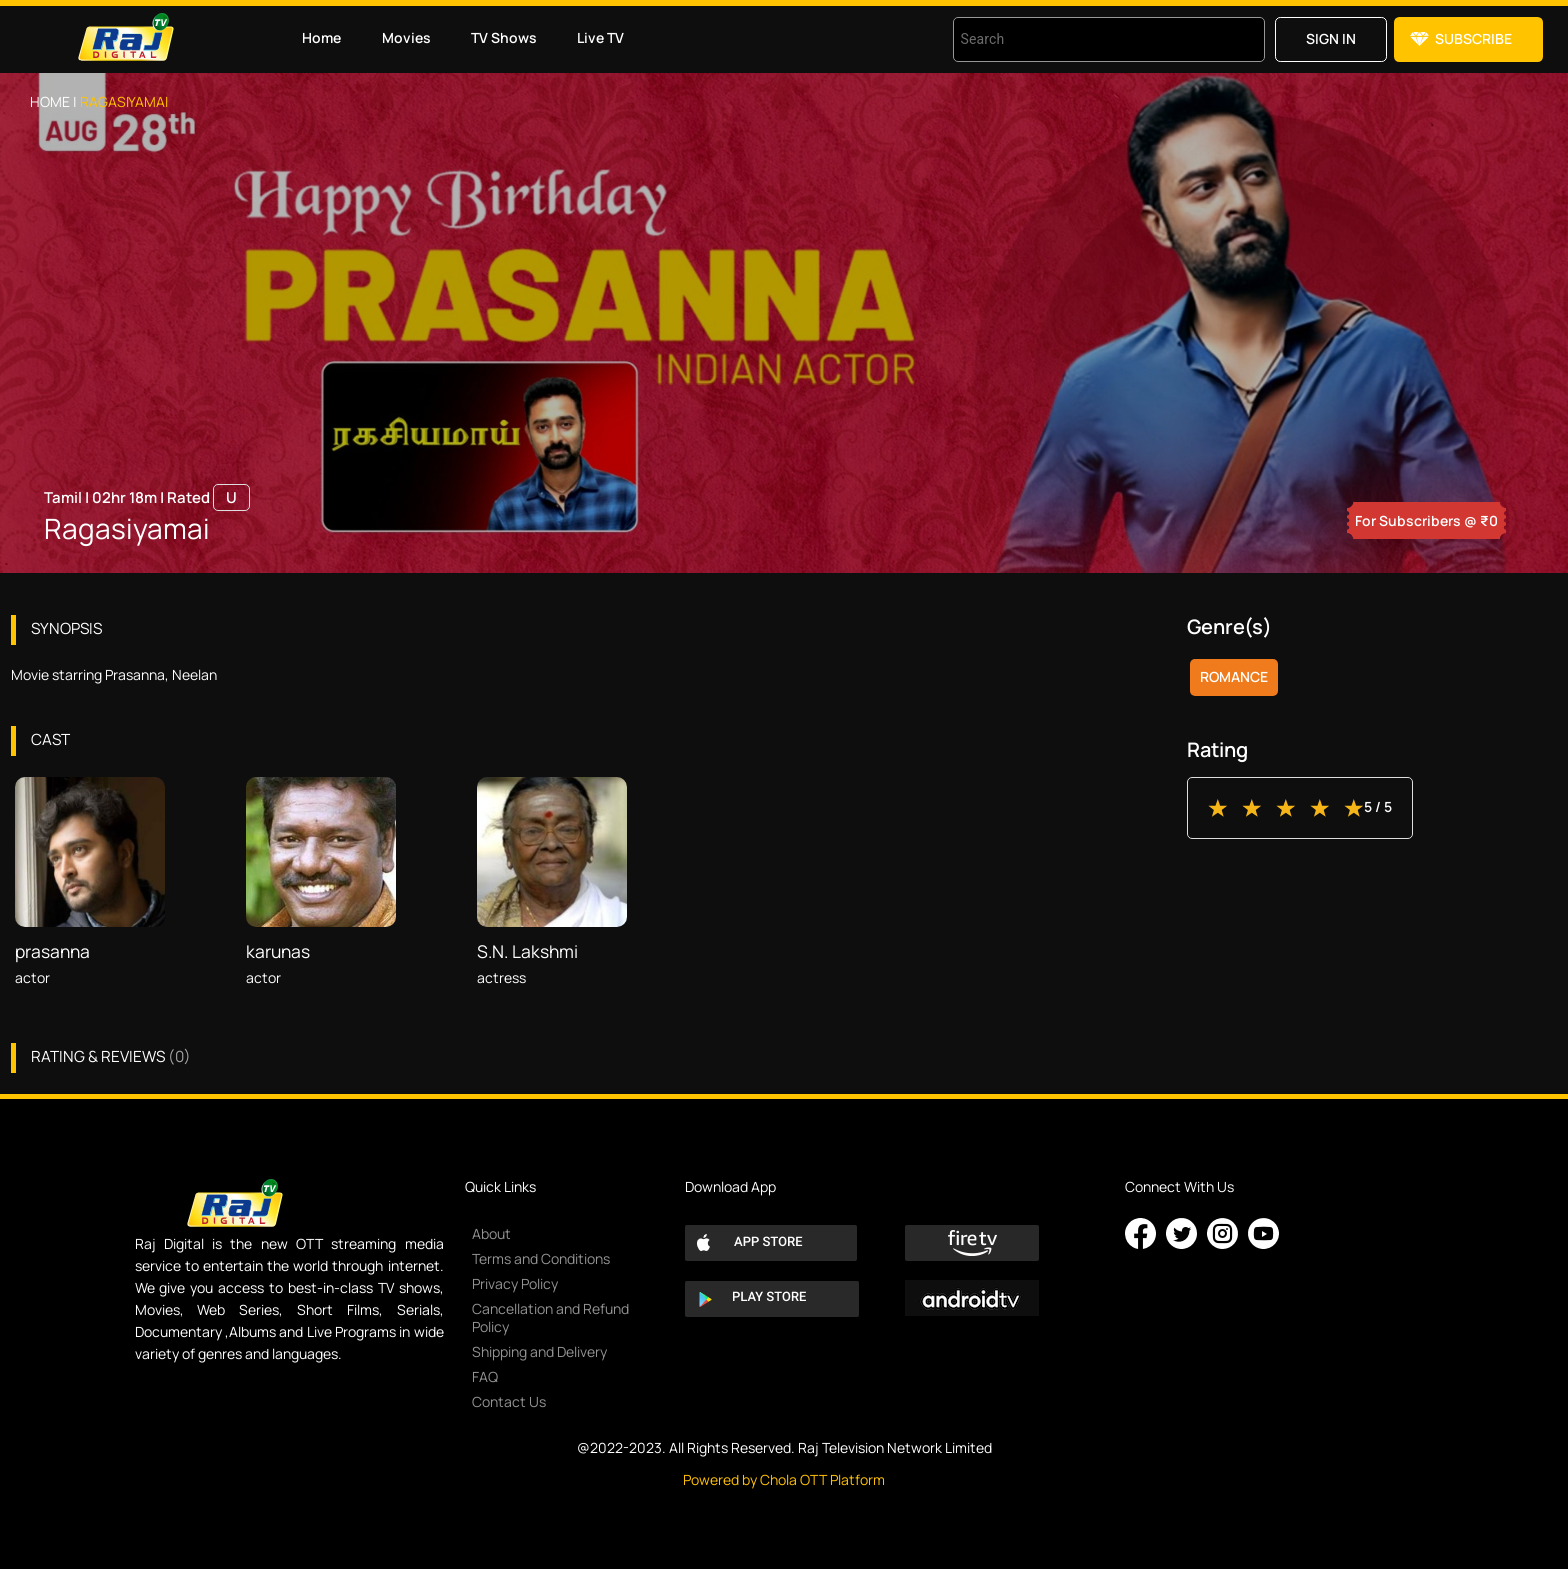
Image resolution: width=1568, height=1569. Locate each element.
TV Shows (504, 37)
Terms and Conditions (541, 1258)
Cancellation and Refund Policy (550, 1317)
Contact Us (509, 1401)
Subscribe (1473, 38)
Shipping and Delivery (539, 1351)
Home (321, 37)
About (491, 1233)
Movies (406, 37)
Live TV (600, 37)
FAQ (485, 1376)
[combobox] (1084, 39)
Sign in (1331, 38)
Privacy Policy (515, 1283)
